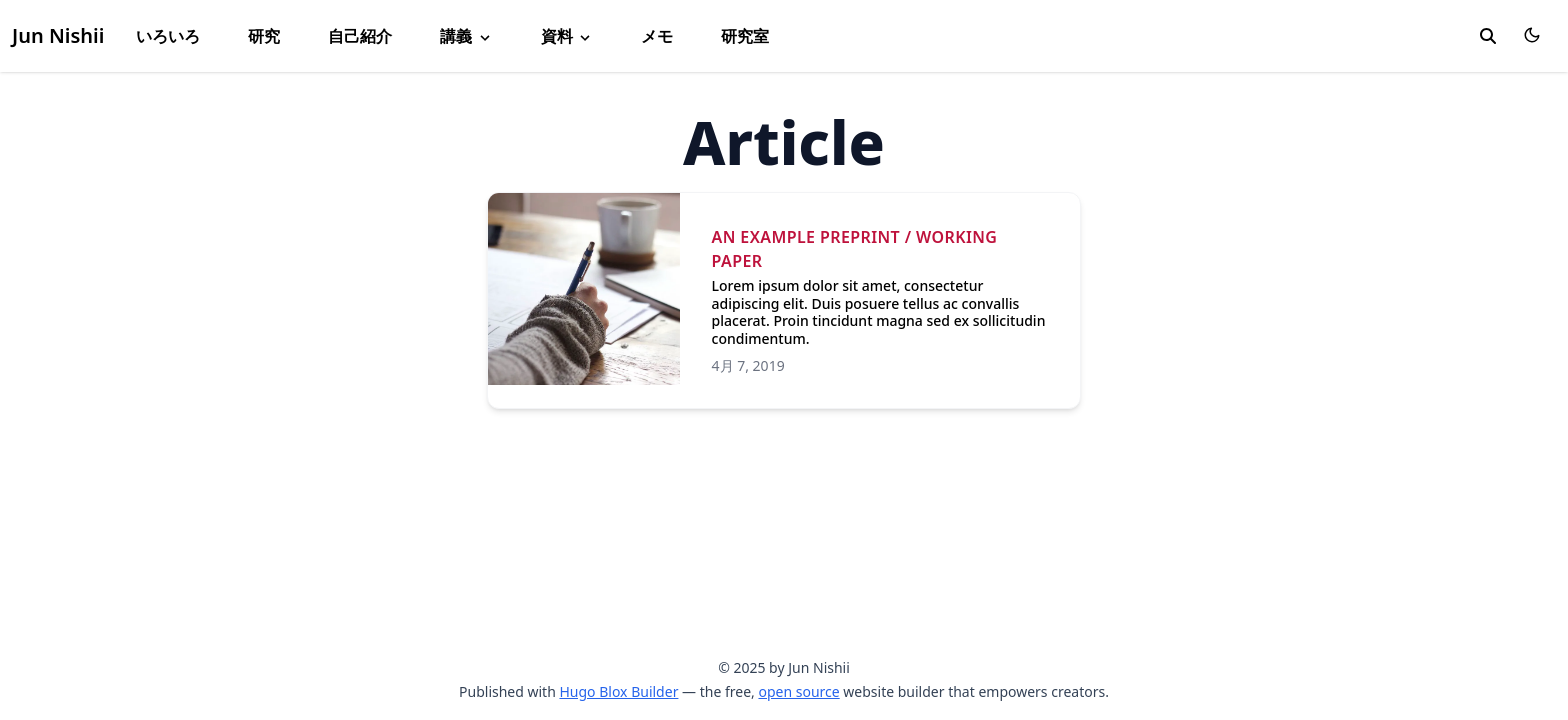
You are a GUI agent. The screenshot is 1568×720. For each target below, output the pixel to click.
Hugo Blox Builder (618, 691)
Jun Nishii (58, 35)
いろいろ (168, 36)
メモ (657, 36)
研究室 (745, 36)
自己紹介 (360, 36)
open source (798, 691)
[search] (1488, 36)
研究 (264, 36)
